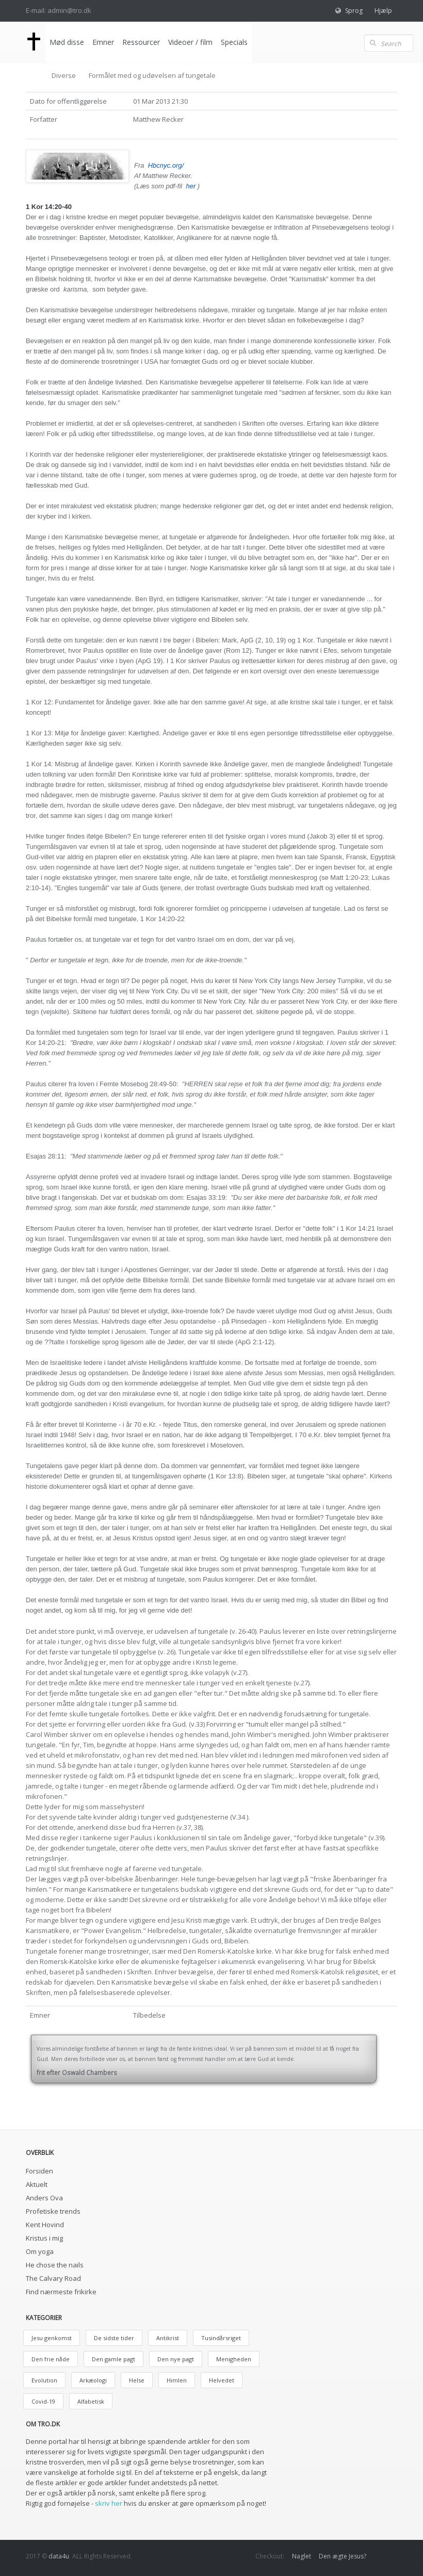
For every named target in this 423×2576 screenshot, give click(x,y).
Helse (136, 2380)
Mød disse (65, 42)
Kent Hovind (45, 2224)
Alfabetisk (90, 2401)
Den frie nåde (50, 2359)
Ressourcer (140, 42)
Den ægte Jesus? (342, 2556)
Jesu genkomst (51, 2338)
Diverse (64, 75)
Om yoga (40, 2251)
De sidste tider (114, 2338)
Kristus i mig (44, 2238)
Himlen (177, 2380)
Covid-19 (43, 2401)
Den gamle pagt (113, 2359)
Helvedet (221, 2380)
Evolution (44, 2380)
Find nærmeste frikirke (61, 2291)
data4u (58, 2556)
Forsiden (39, 2171)
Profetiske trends (53, 2211)
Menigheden (233, 2359)
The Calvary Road (53, 2278)
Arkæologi (93, 2380)
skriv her (108, 2503)
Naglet (301, 2556)
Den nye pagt (175, 2359)
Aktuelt (36, 2184)
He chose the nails (55, 2264)
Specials (233, 42)
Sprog (354, 10)
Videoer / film (189, 42)
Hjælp (383, 10)
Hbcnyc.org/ (166, 165)
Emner (102, 42)
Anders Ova (44, 2197)
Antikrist (167, 2338)
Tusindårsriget (221, 2338)
